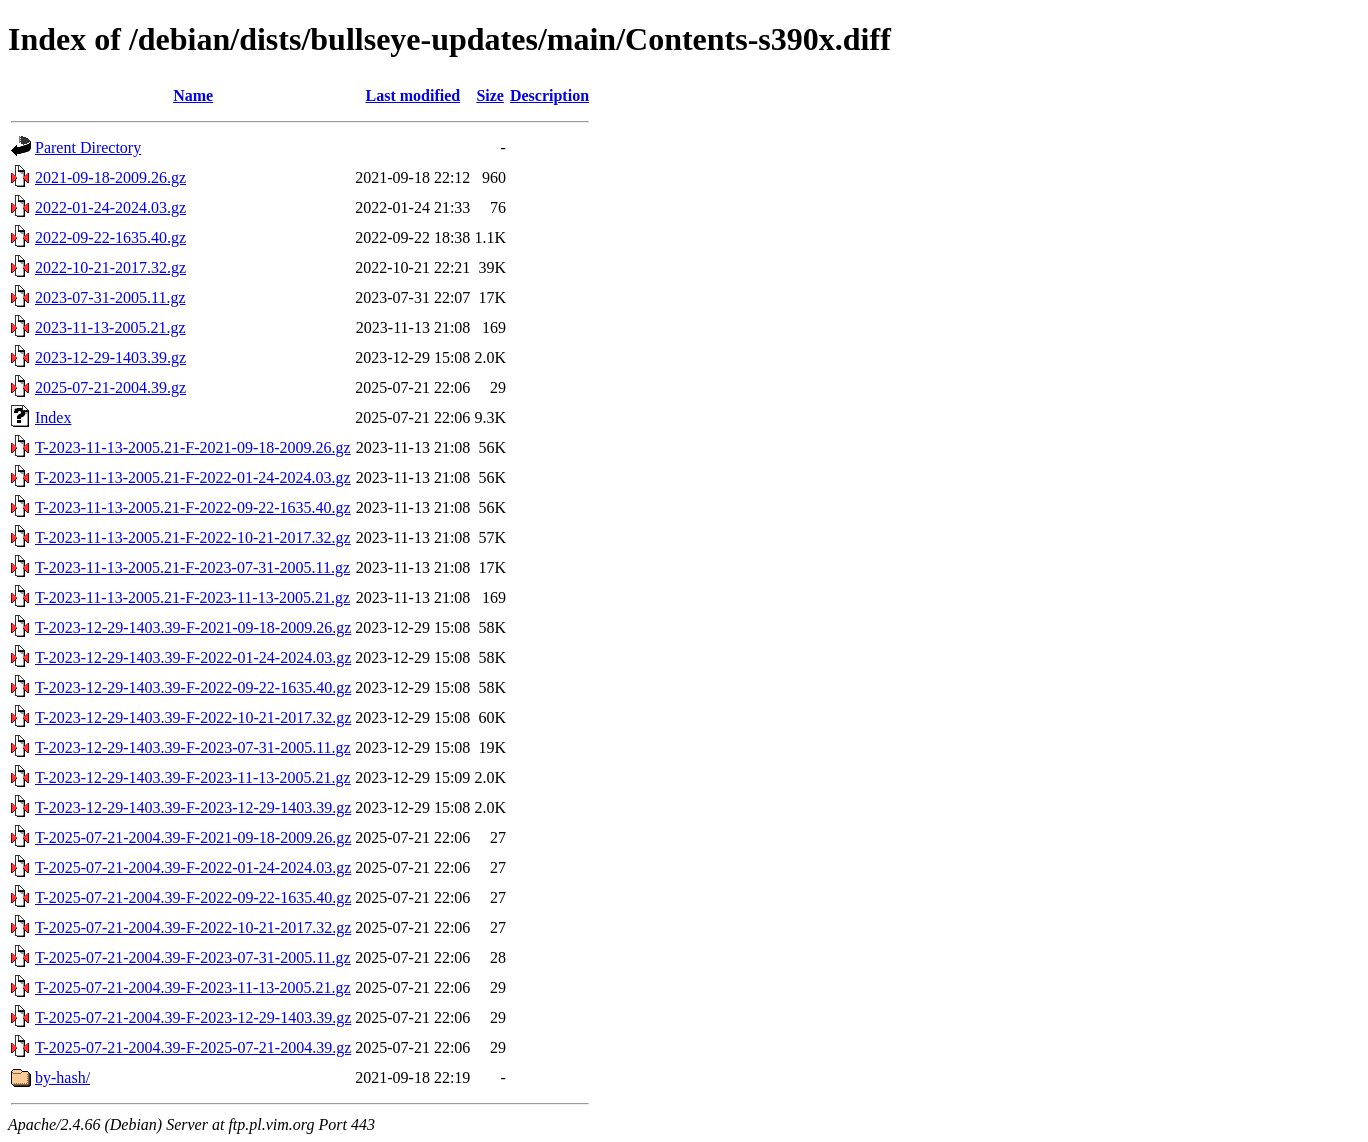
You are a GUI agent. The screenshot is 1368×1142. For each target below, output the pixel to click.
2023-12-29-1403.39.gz (110, 357)
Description (549, 95)
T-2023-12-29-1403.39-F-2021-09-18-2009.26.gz (193, 627)
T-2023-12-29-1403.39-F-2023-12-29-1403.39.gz (193, 807)
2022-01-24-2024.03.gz (110, 207)
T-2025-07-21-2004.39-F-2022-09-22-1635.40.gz (193, 897)
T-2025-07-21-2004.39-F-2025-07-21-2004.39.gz (193, 1047)
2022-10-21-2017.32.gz (110, 267)
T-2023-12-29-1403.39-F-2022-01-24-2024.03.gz (193, 657)
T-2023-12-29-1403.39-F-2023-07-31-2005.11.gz (193, 747)
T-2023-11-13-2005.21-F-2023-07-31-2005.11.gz (192, 567)
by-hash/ (62, 1077)
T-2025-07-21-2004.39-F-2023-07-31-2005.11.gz (193, 957)
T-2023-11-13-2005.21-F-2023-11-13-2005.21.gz (192, 597)
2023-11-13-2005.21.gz (110, 327)
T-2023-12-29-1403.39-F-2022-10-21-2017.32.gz (193, 717)
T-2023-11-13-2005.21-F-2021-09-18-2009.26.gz (193, 447)
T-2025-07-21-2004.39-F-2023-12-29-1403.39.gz (193, 1017)
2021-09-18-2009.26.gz (110, 177)
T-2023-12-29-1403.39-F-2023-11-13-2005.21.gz (193, 777)
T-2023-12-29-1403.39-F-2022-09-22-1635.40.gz (193, 687)
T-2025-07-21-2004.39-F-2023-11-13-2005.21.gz (193, 987)
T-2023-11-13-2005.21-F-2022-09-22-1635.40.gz (193, 507)
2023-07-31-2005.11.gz (110, 297)
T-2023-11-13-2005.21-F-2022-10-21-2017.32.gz (193, 537)
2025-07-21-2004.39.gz (110, 387)
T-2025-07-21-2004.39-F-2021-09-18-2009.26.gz (193, 837)
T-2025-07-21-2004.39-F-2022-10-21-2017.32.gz (193, 927)
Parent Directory (88, 147)
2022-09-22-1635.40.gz (110, 237)
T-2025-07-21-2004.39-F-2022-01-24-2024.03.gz (193, 867)
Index (53, 417)
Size (490, 95)
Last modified (412, 95)
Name (193, 95)
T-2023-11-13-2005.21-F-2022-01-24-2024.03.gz (193, 477)
